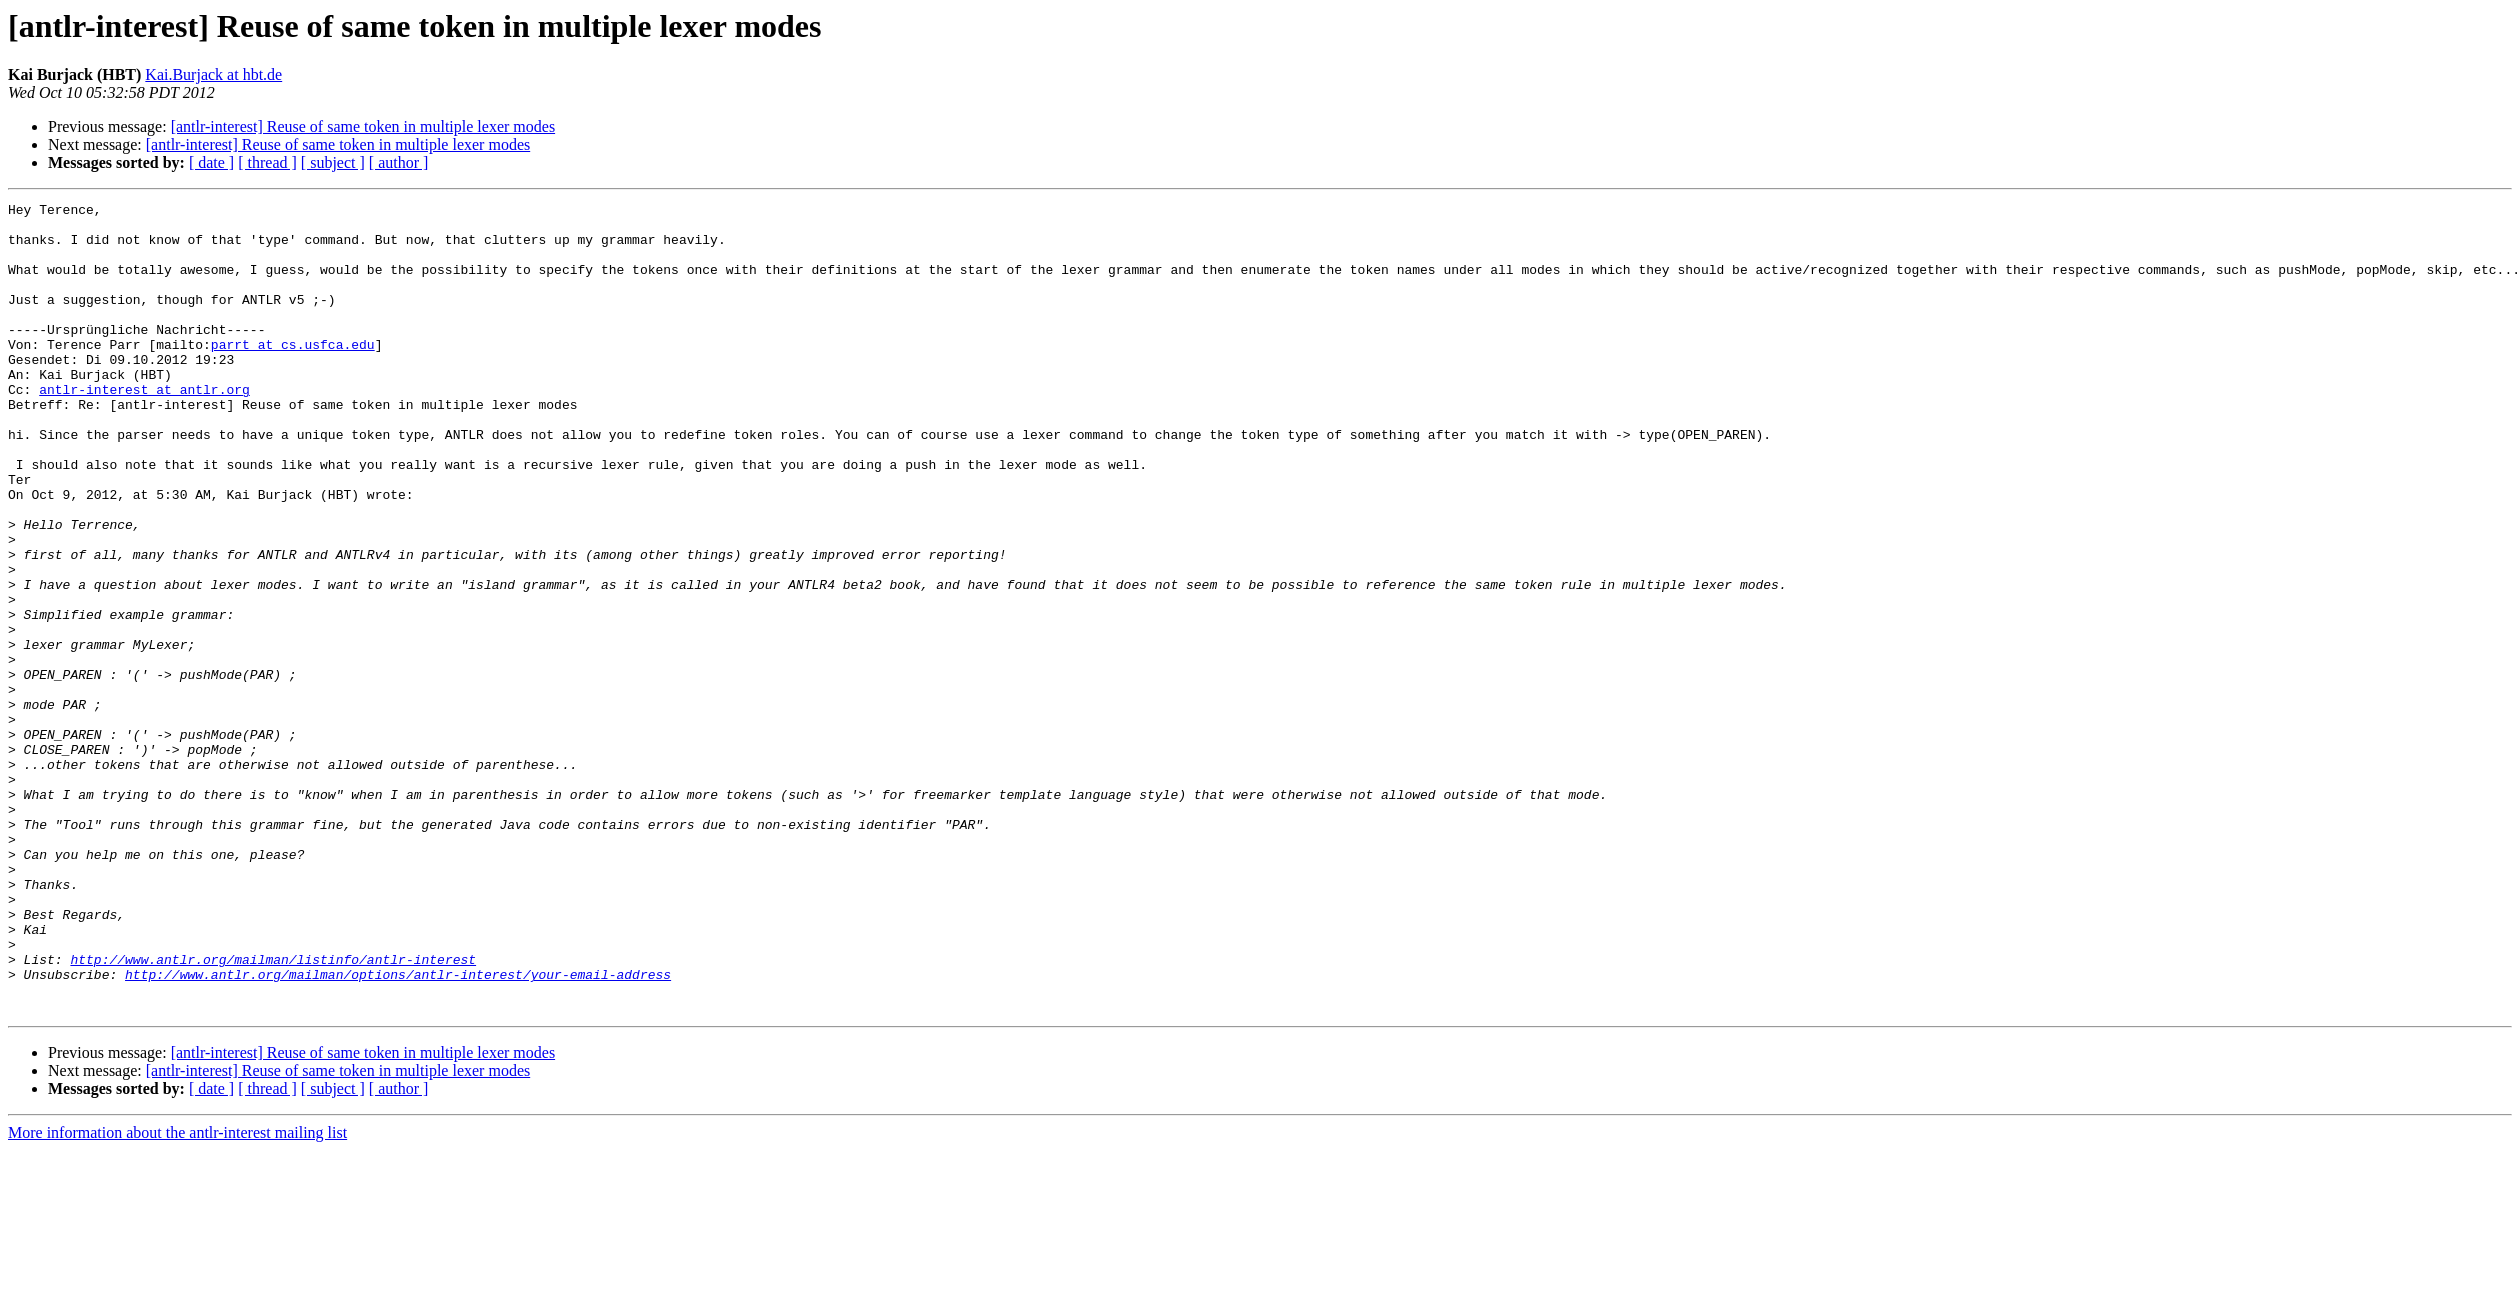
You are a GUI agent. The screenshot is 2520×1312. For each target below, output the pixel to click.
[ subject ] (333, 162)
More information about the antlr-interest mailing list (177, 1294)
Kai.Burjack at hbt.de (213, 74)
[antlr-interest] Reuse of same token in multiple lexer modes (363, 126)
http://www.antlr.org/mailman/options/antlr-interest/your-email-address (398, 1130)
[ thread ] (267, 162)
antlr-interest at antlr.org (144, 428)
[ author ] (399, 162)
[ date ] (211, 162)
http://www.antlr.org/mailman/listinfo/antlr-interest (273, 1112)
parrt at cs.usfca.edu (293, 374)
